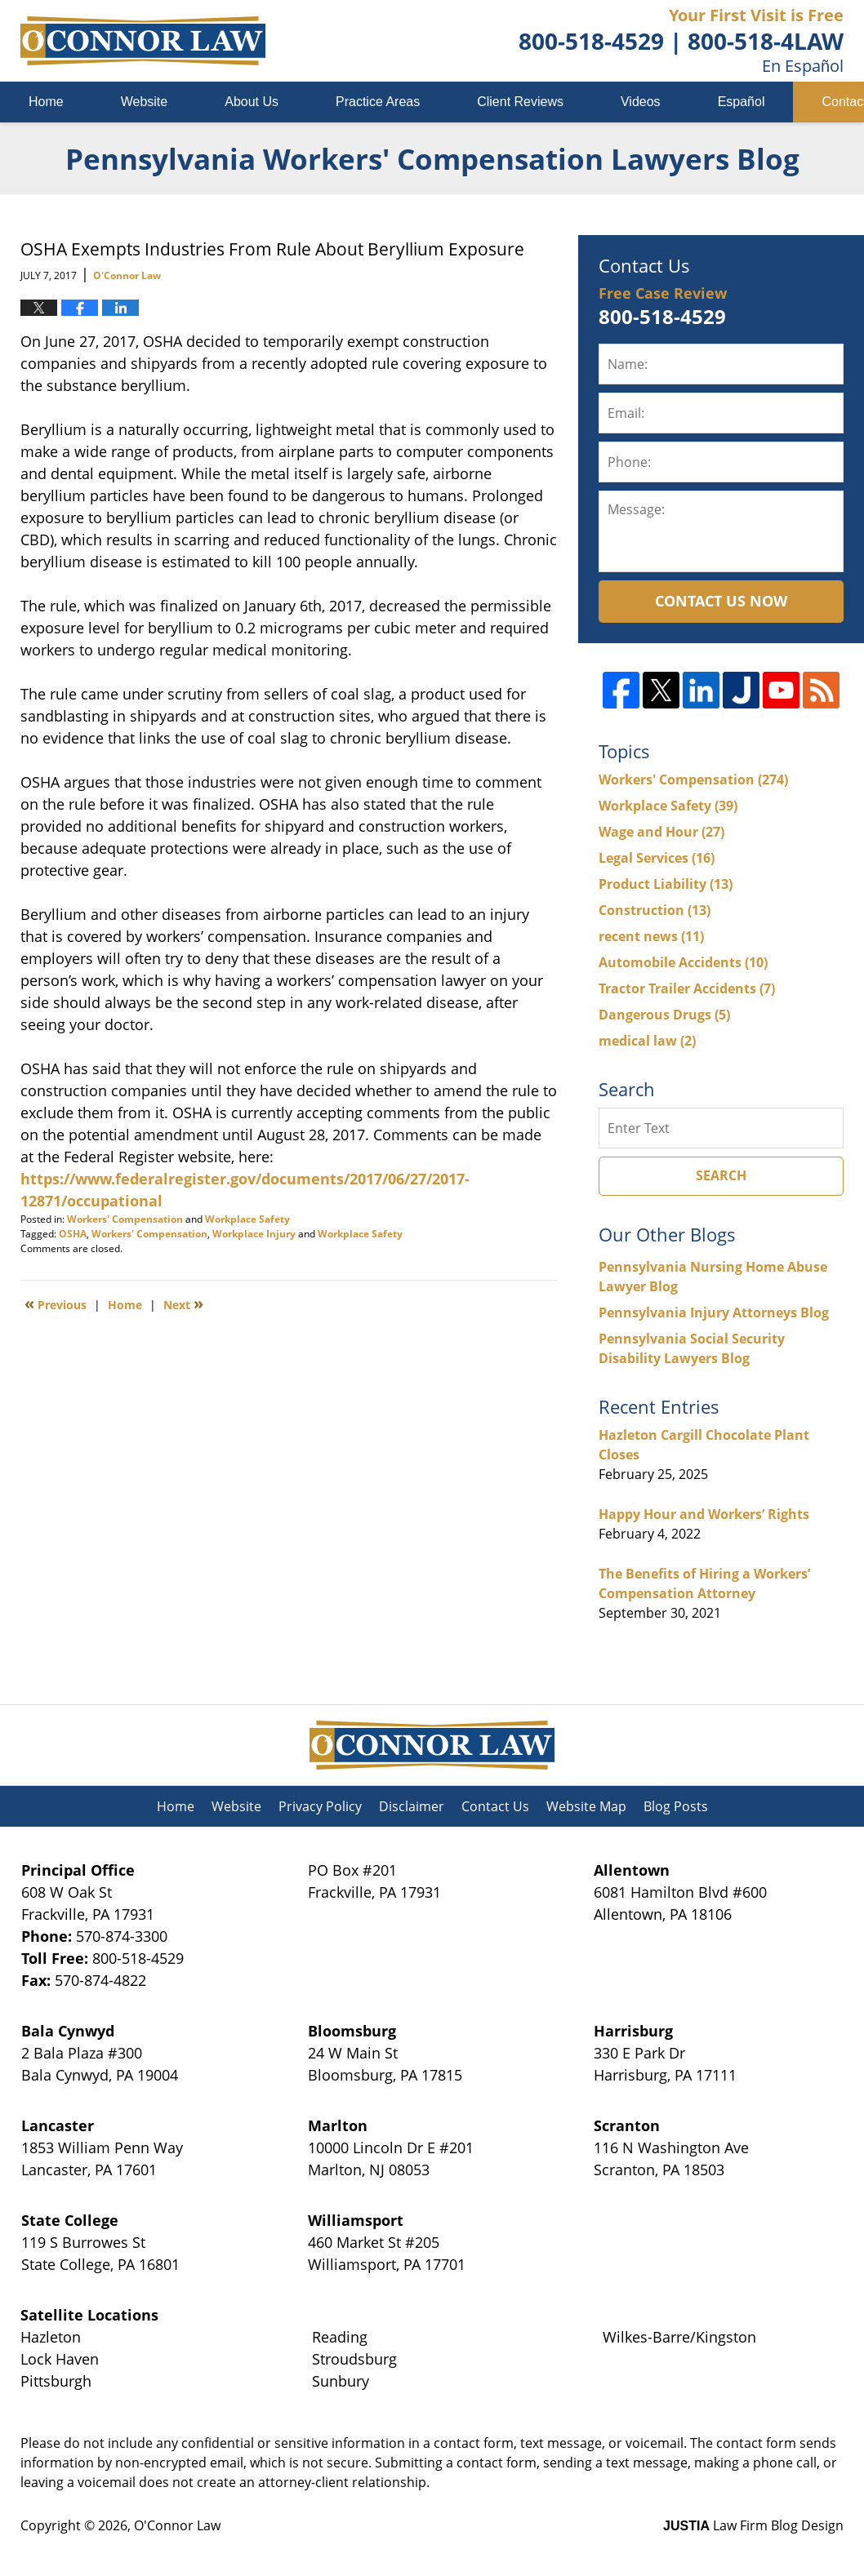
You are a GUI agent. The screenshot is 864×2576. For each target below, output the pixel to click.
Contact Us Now (721, 601)
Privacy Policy (320, 1806)
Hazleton (50, 2337)
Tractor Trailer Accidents (687, 988)
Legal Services (657, 858)
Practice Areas (378, 102)
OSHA (73, 1234)
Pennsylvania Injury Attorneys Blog (714, 1312)
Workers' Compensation (125, 1219)
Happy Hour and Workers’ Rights (704, 1514)
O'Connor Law (177, 2525)
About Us (251, 102)
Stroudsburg (354, 2359)
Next (183, 1303)
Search (721, 1175)
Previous (55, 1303)
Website (144, 102)
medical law (647, 1041)
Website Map (586, 1806)
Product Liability (666, 884)
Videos (641, 102)
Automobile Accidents (683, 962)
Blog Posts (676, 1806)
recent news (651, 936)
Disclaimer (411, 1806)
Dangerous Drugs (664, 1015)
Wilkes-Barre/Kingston (679, 2337)
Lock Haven (59, 2359)
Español (741, 102)
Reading (339, 2337)
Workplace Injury (254, 1234)
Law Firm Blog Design (753, 2525)
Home (46, 102)
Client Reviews (520, 102)
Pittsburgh (55, 2381)
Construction (654, 910)
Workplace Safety (247, 1219)
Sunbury (340, 2381)
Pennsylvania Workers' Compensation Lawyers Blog (142, 40)
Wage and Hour (661, 832)
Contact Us (495, 1806)
